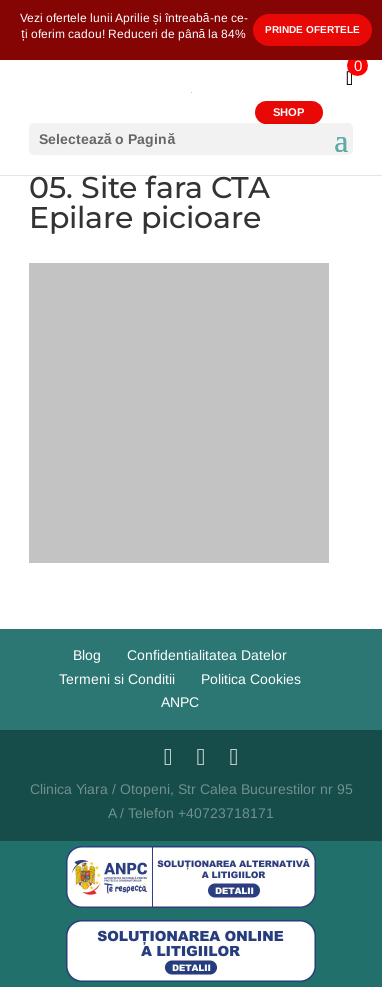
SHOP (288, 112)
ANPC (180, 702)
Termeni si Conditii (117, 679)
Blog (87, 655)
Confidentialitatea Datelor (207, 655)
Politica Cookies (251, 679)
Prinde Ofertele (312, 29)
